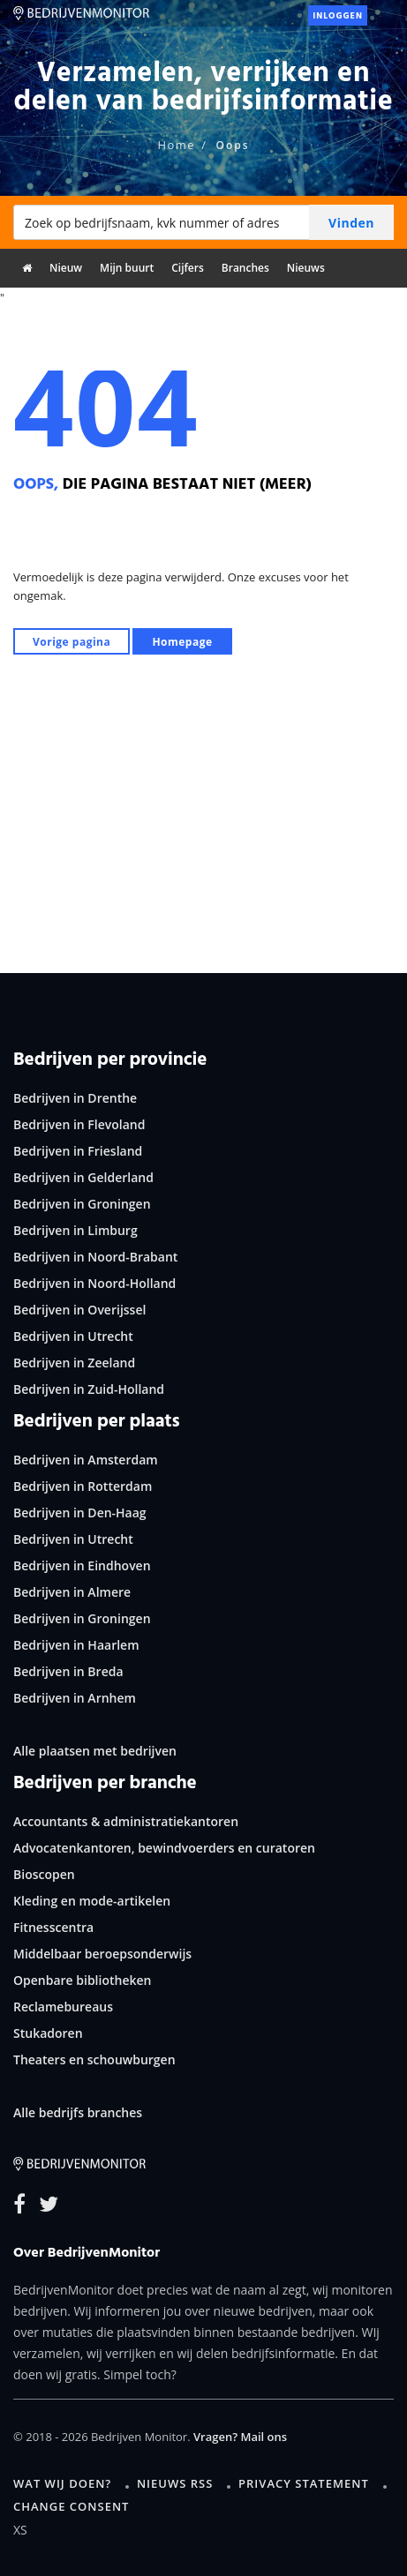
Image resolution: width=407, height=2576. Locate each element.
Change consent (71, 2506)
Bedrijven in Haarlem (76, 1644)
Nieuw (65, 267)
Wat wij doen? (62, 2483)
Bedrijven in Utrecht (73, 1336)
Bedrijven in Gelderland (83, 1177)
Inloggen (338, 15)
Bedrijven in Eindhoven (82, 1565)
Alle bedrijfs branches (77, 2112)
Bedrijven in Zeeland (74, 1362)
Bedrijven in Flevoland (79, 1124)
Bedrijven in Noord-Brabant (95, 1256)
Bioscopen (44, 1874)
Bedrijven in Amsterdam (85, 1459)
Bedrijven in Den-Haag (80, 1512)
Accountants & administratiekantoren (125, 1821)
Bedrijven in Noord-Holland (94, 1283)
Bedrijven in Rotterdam (82, 1486)
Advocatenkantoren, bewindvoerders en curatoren (164, 1847)
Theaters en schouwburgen (94, 2059)
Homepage (182, 641)
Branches (245, 267)
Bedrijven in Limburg (75, 1230)
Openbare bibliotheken (82, 1980)
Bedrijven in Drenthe (75, 1098)
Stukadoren (48, 2033)
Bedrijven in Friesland (77, 1150)
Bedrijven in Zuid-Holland (88, 1389)
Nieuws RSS (175, 2483)
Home (176, 145)
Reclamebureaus (63, 2006)
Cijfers (187, 267)
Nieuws (306, 267)
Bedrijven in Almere (72, 1592)
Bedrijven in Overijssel (79, 1309)
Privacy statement (303, 2483)
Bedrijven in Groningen (82, 1203)
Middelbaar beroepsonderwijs (102, 1953)
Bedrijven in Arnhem (74, 1697)
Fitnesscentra (53, 1927)
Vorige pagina (71, 641)
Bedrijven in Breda (68, 1671)
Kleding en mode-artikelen (91, 1900)
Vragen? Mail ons (240, 2437)
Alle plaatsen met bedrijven (95, 1750)
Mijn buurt (127, 267)
